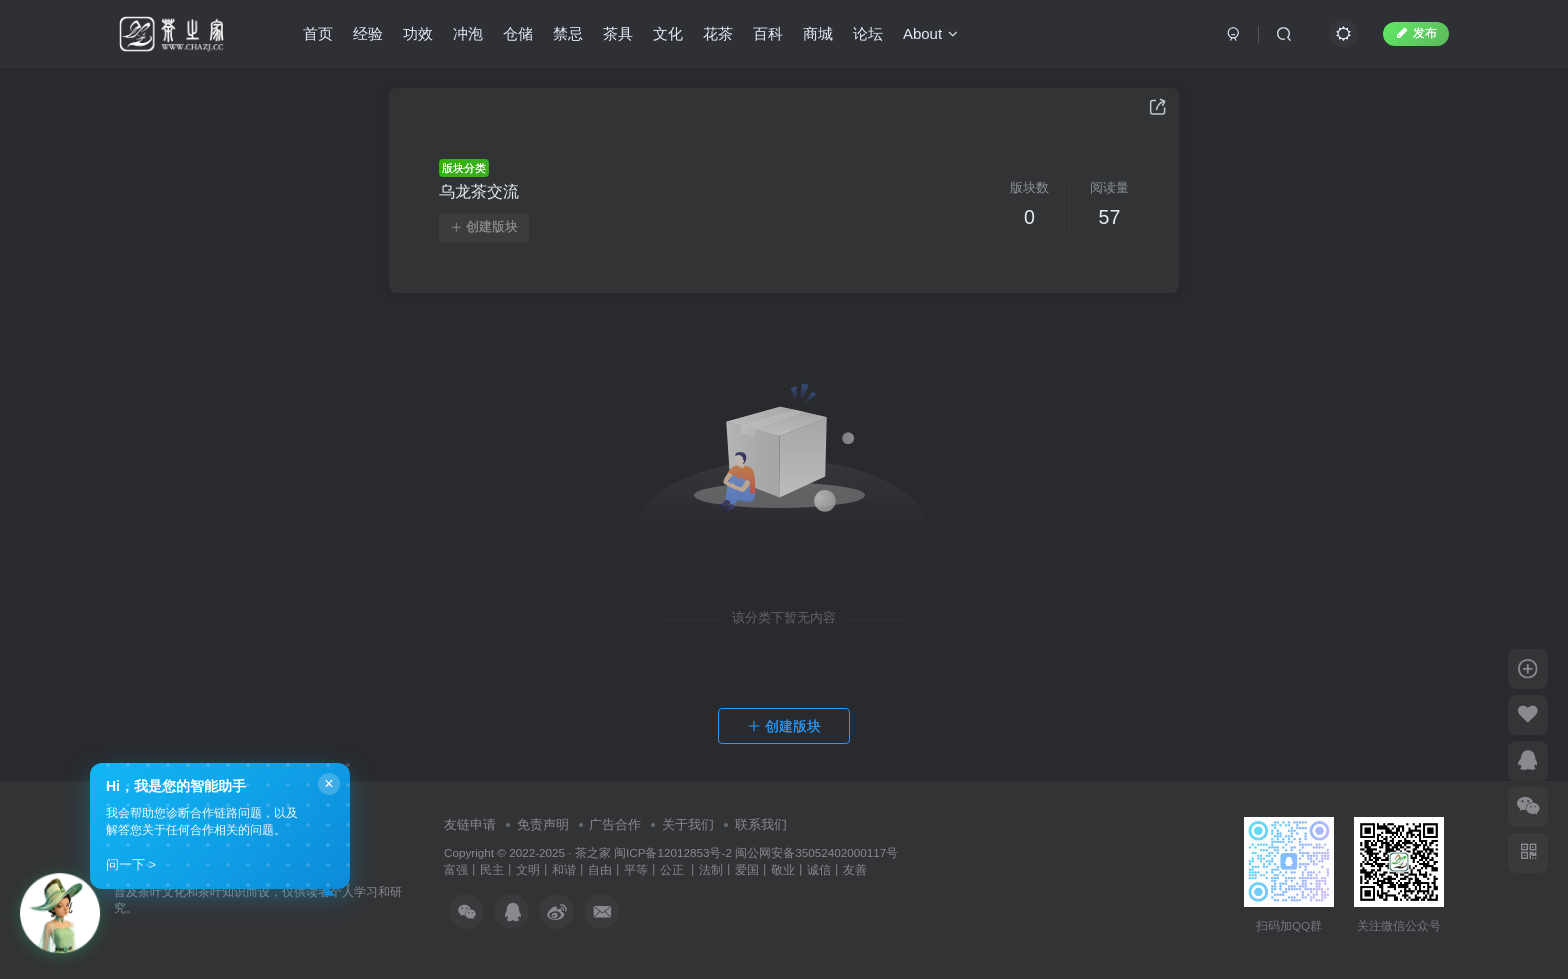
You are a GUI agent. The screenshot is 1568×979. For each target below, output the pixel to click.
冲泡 (468, 33)
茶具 (618, 33)
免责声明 (543, 824)
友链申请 (470, 824)
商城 (818, 33)
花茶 (718, 33)
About (930, 33)
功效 (418, 33)
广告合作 (615, 824)
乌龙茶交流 (479, 191)
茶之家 (593, 852)
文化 (668, 33)
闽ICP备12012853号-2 (673, 852)
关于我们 (688, 824)
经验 (368, 33)
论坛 (868, 33)
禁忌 (568, 33)
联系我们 (761, 824)
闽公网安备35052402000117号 (816, 852)
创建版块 (484, 227)
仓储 (518, 33)
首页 (318, 33)
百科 (768, 33)
